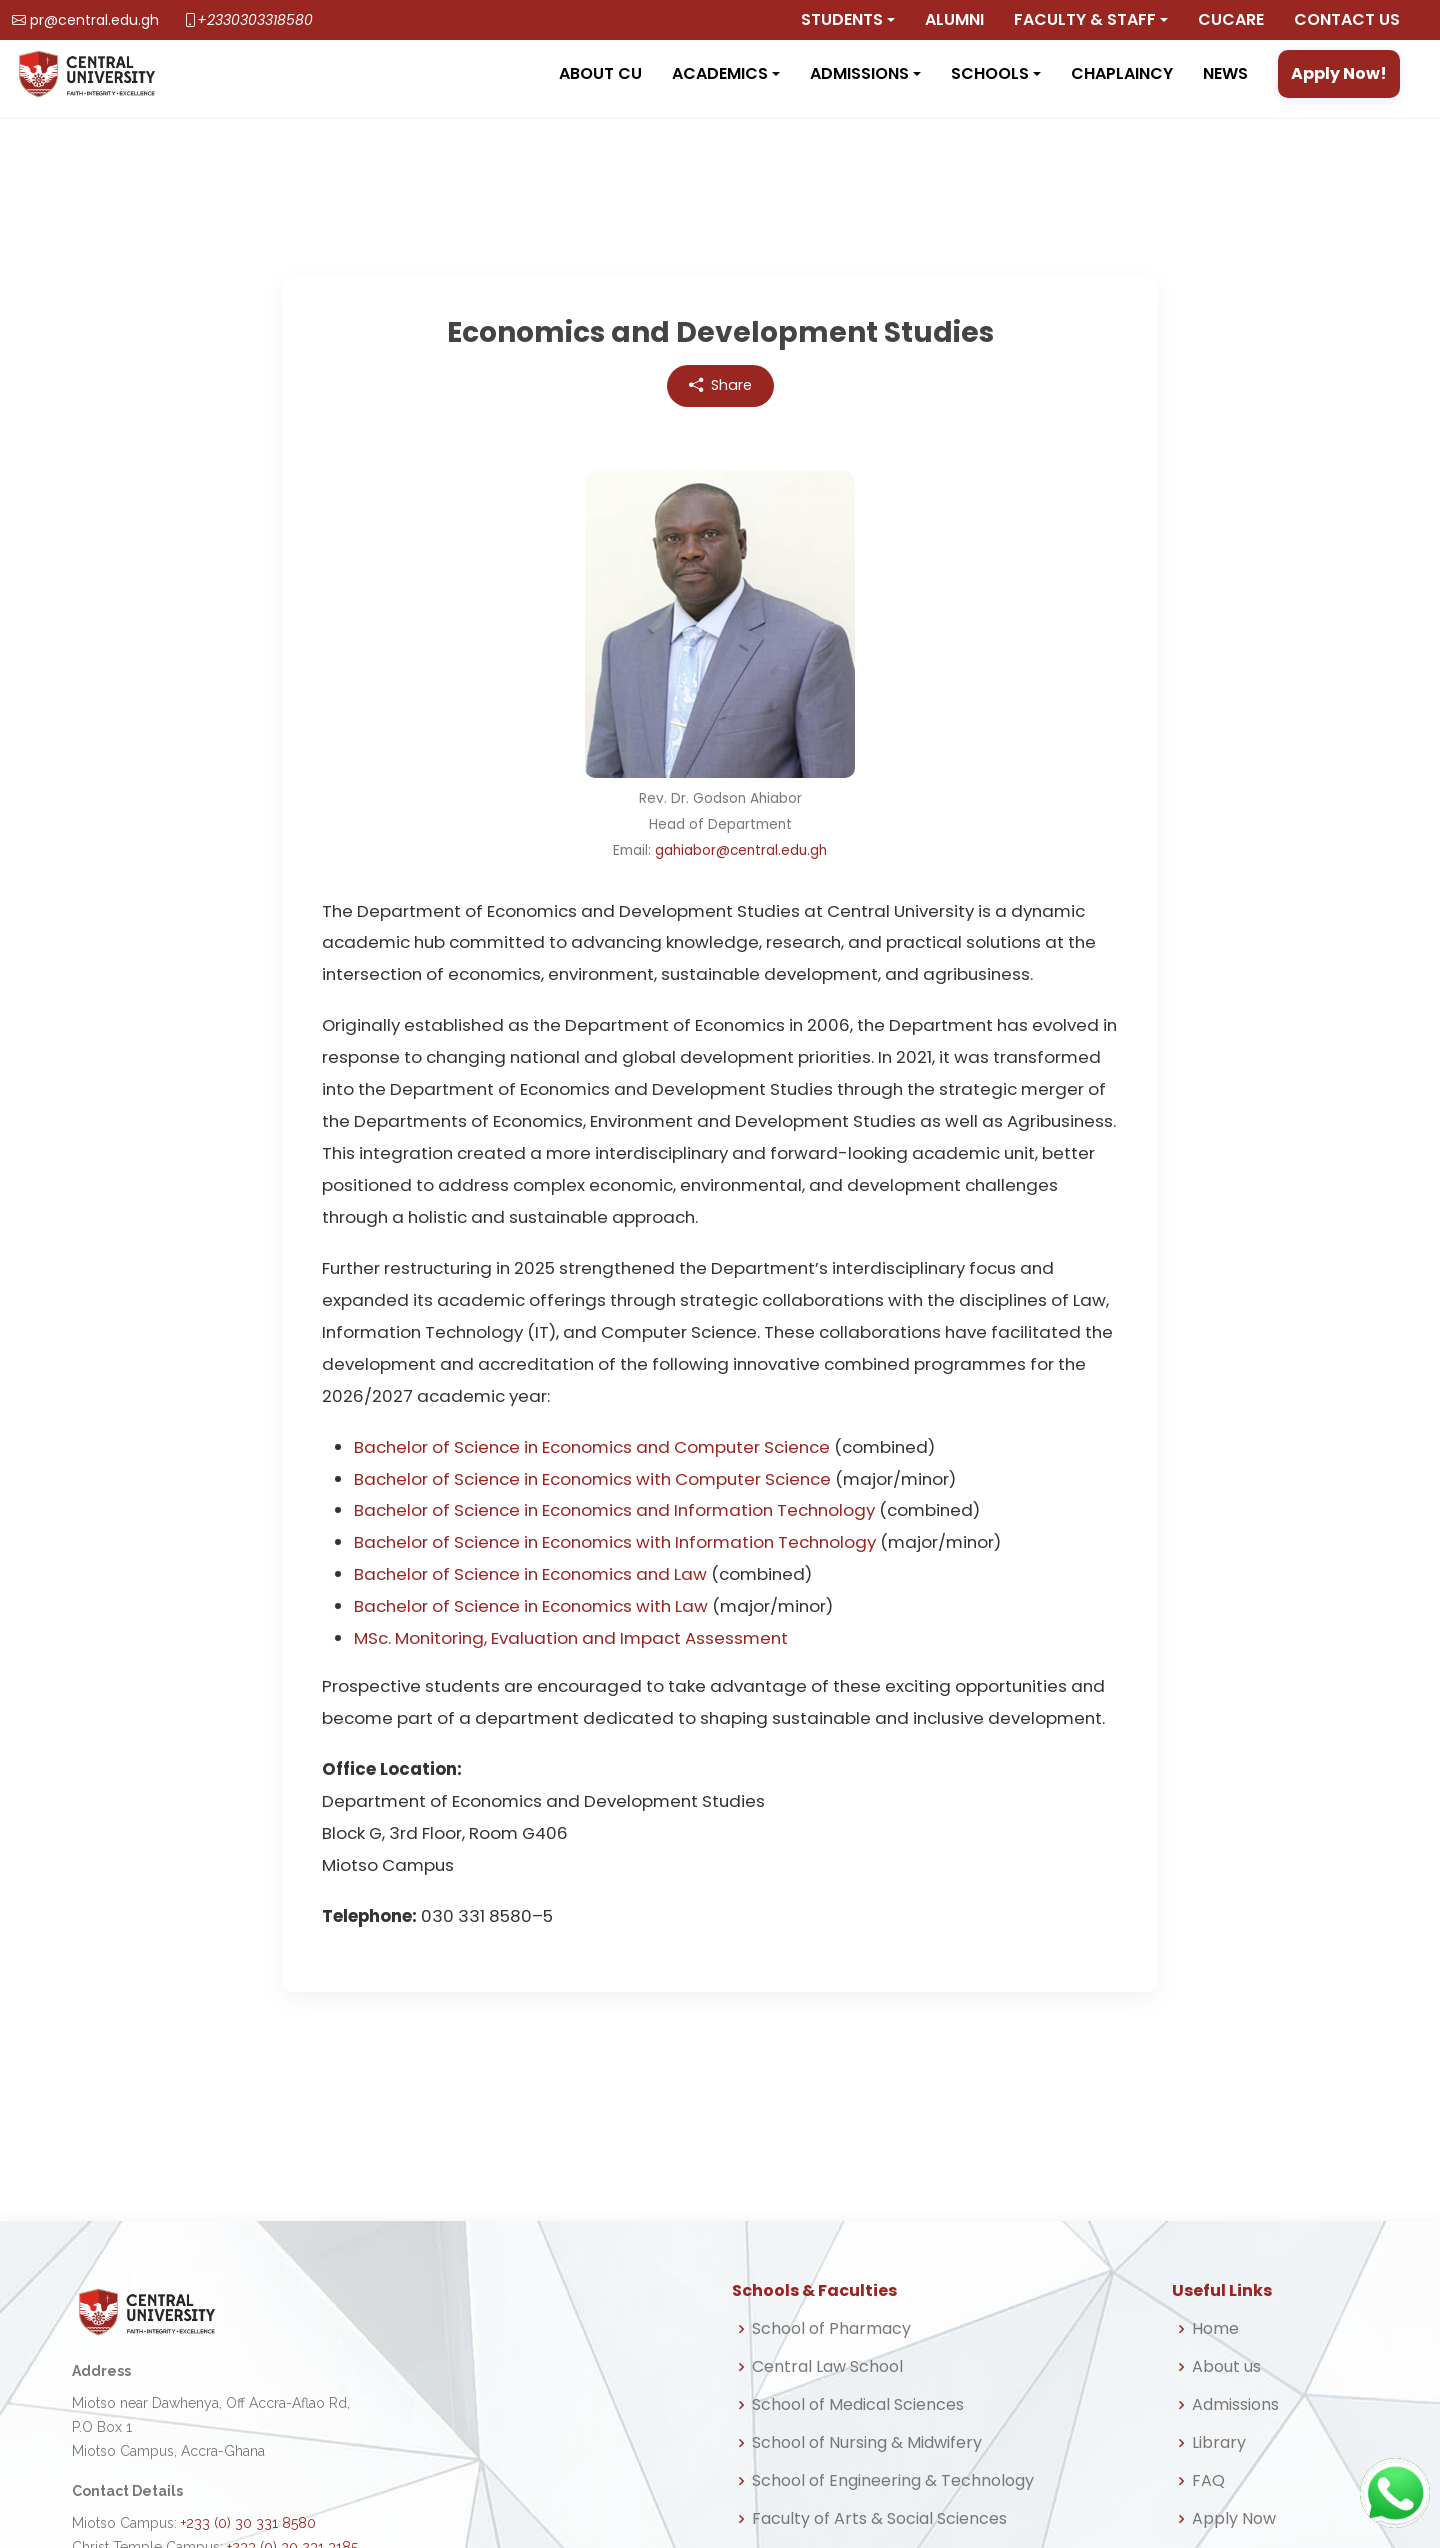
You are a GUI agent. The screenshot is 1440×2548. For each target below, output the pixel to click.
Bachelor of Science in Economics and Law (530, 1574)
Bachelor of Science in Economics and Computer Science (592, 1447)
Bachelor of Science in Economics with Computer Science (592, 1479)
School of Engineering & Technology (893, 2481)
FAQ (1208, 2481)
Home (1215, 2329)
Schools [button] (990, 73)
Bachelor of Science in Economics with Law (531, 1606)
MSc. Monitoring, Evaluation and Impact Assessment (571, 1638)
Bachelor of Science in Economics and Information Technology (614, 1510)
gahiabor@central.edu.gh (741, 850)
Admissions (1235, 2405)
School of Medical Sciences (858, 2405)
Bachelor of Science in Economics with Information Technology (615, 1542)
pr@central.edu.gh (94, 20)
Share (720, 386)
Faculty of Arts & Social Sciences (879, 2519)
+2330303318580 (255, 20)
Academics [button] (720, 73)
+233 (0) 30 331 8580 (248, 2523)
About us (1226, 2367)
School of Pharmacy (831, 2329)
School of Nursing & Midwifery (867, 2443)
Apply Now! (1339, 73)
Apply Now (1234, 2519)
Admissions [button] (859, 73)
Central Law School (827, 2367)
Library (1219, 2443)
